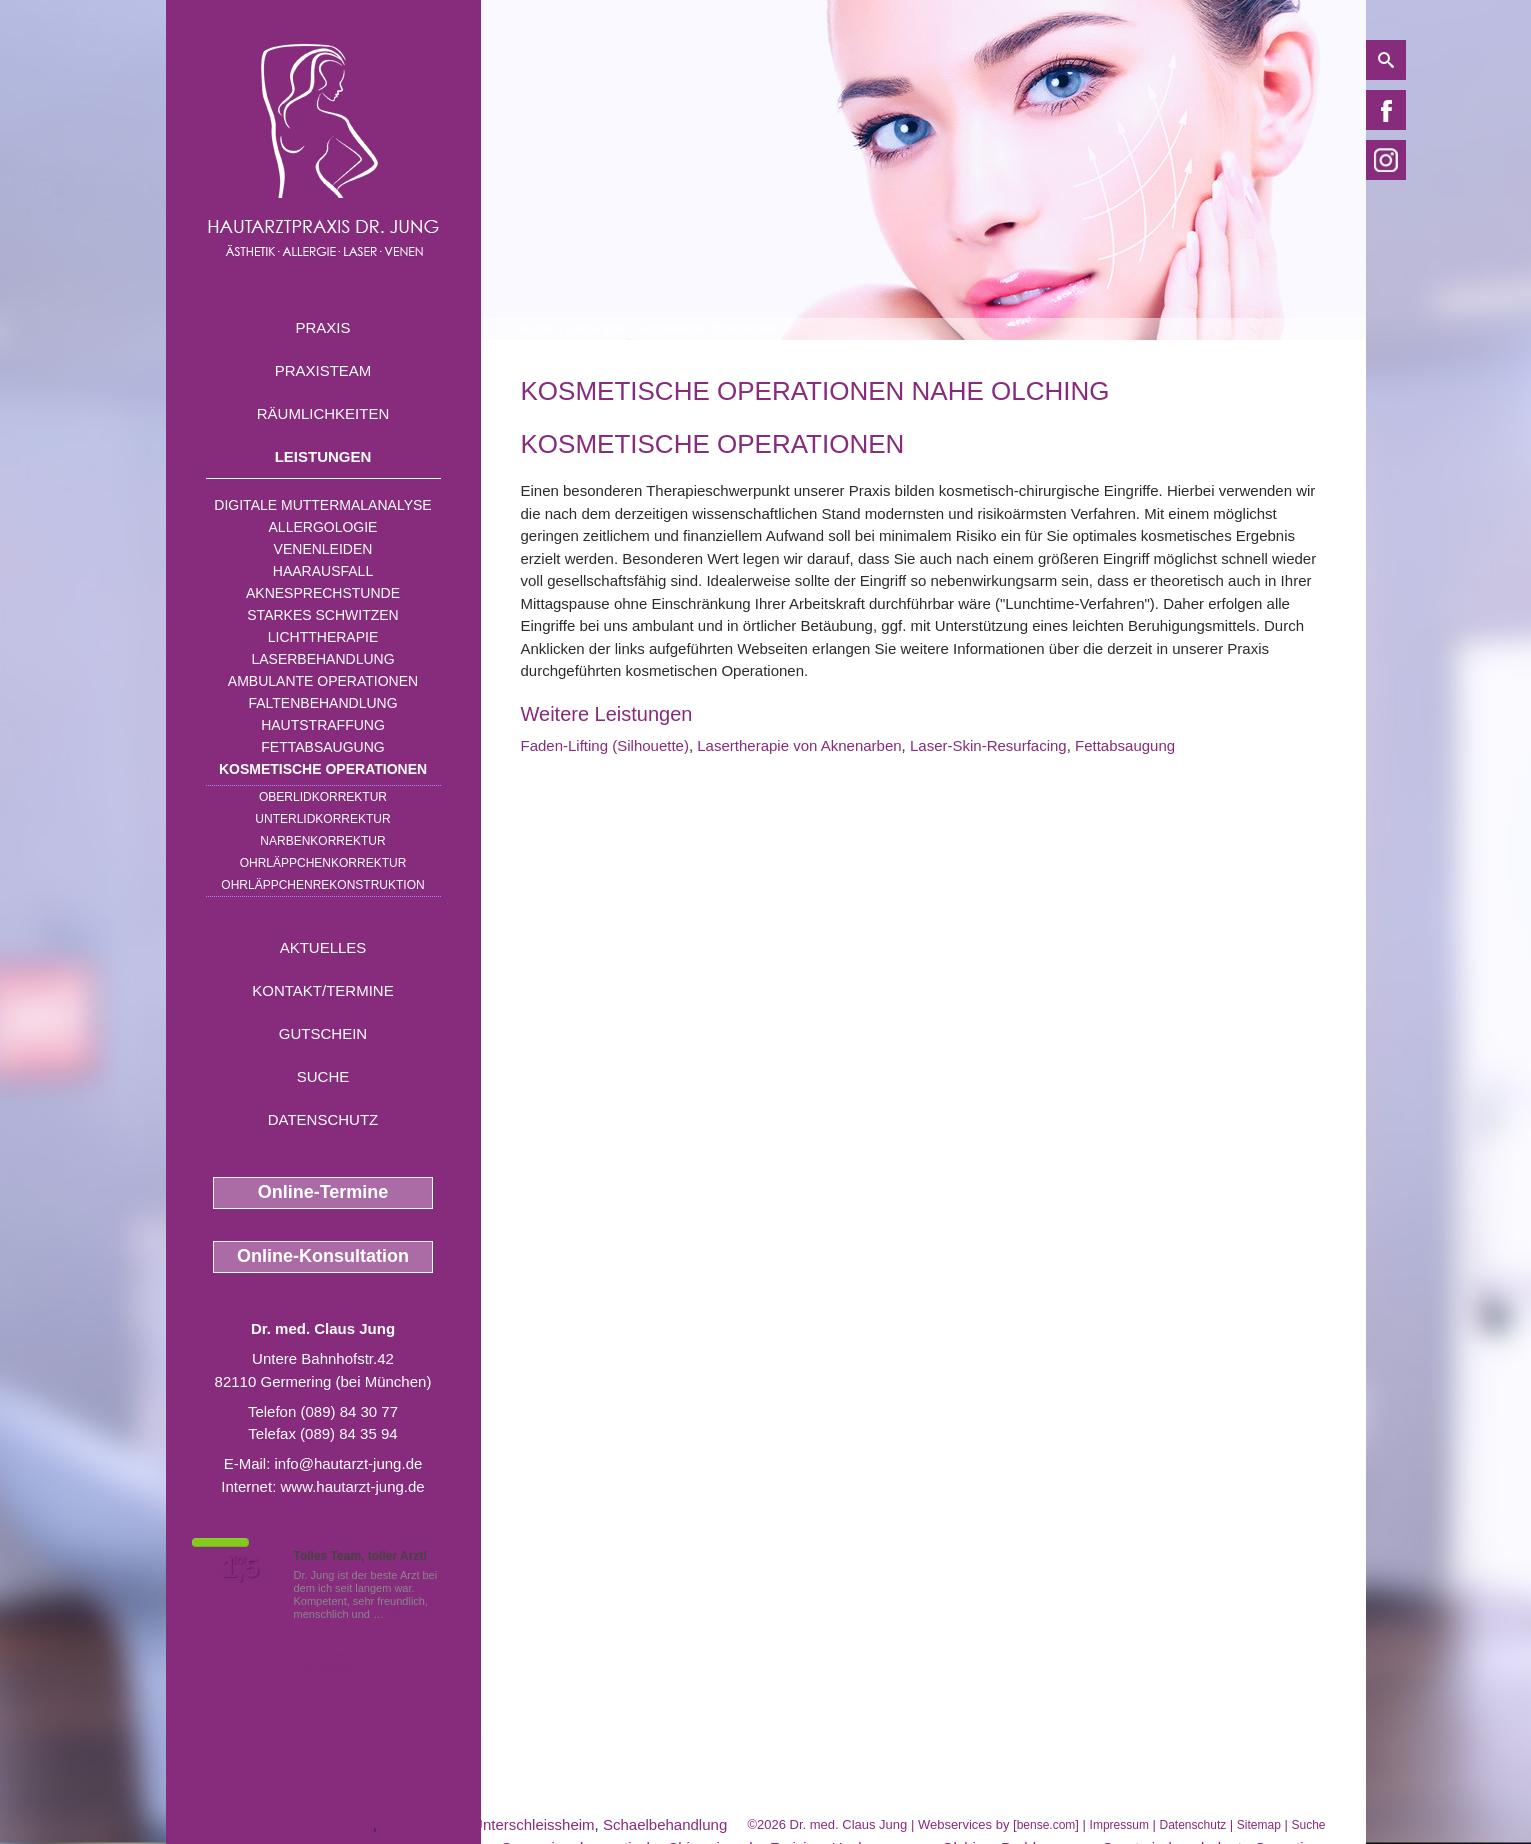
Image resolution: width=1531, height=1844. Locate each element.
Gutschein (323, 1033)
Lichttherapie (323, 637)
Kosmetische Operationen (323, 769)
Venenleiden (323, 549)
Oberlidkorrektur (323, 797)
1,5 (241, 1568)
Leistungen (323, 456)
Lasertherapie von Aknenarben (799, 745)
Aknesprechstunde (323, 593)
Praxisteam (323, 370)
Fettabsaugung (322, 747)
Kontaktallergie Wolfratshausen (269, 1824)
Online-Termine (323, 1192)
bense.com (1046, 1825)
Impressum (1119, 1825)
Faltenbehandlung (322, 703)
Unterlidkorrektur (322, 819)
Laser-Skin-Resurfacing (988, 745)
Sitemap (1259, 1825)
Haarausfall (323, 571)
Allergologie (323, 527)
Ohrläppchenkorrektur (323, 863)
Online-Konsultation (323, 1256)
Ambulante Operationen (323, 681)
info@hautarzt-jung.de (349, 1463)
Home (537, 329)
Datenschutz (323, 1119)
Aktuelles (323, 947)
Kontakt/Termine (322, 990)
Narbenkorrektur (322, 841)
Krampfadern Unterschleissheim (487, 1824)
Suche (323, 1076)
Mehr (399, 1614)
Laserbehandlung (322, 659)
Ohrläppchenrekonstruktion (322, 885)
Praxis (322, 327)
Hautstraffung (323, 725)
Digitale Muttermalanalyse (322, 505)
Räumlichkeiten (323, 413)
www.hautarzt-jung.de (352, 1486)
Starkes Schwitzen (322, 615)
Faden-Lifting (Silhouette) (605, 745)
